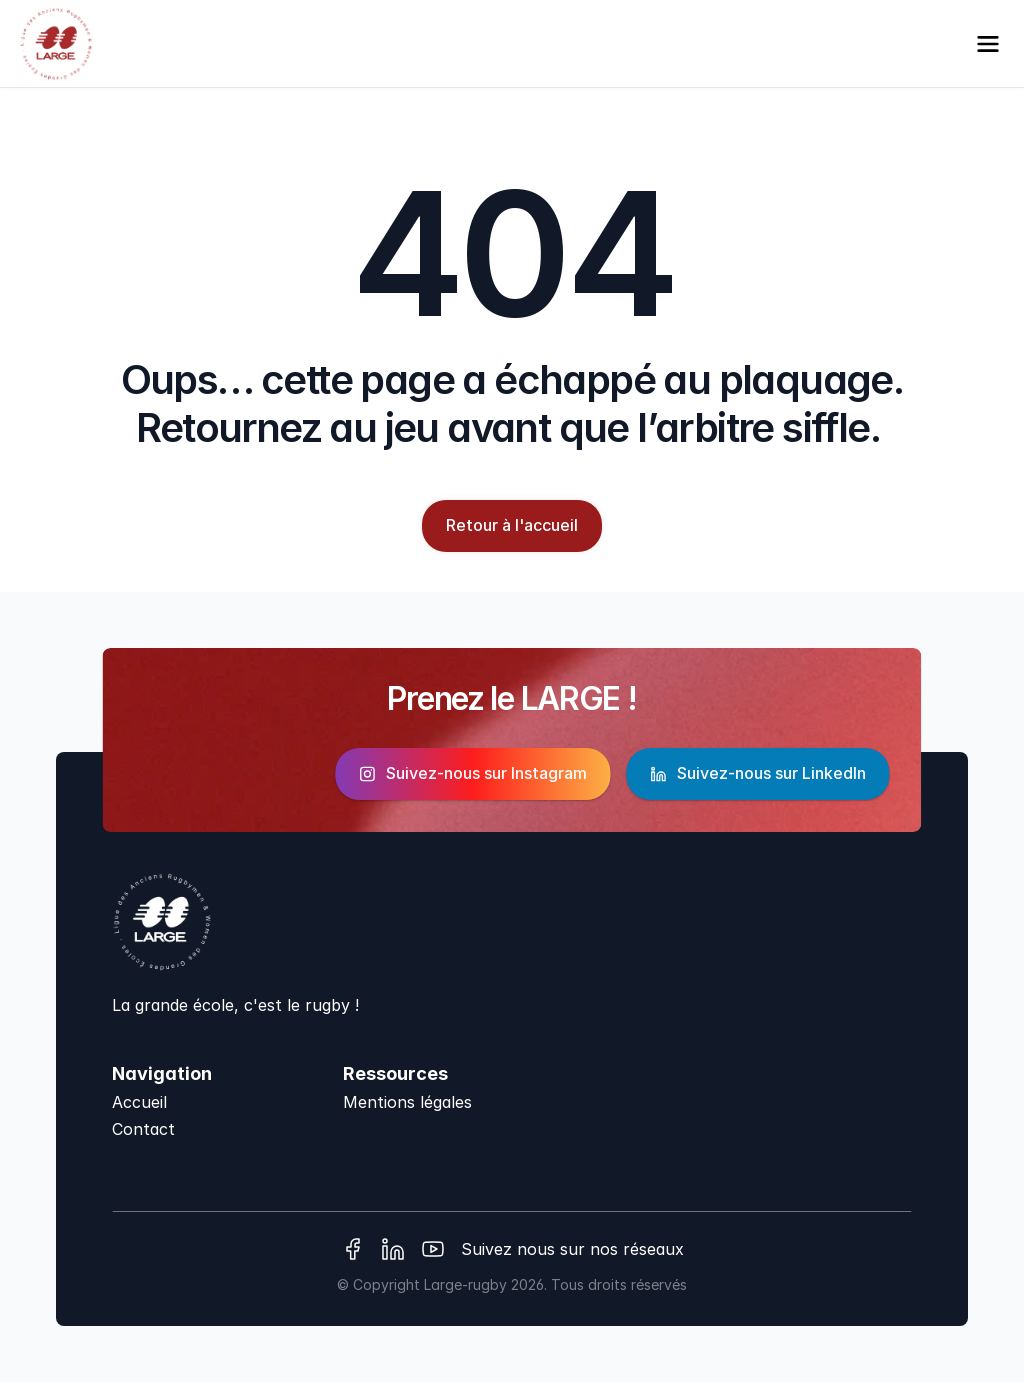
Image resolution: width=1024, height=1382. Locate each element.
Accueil (139, 1102)
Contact (143, 1129)
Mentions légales (407, 1102)
